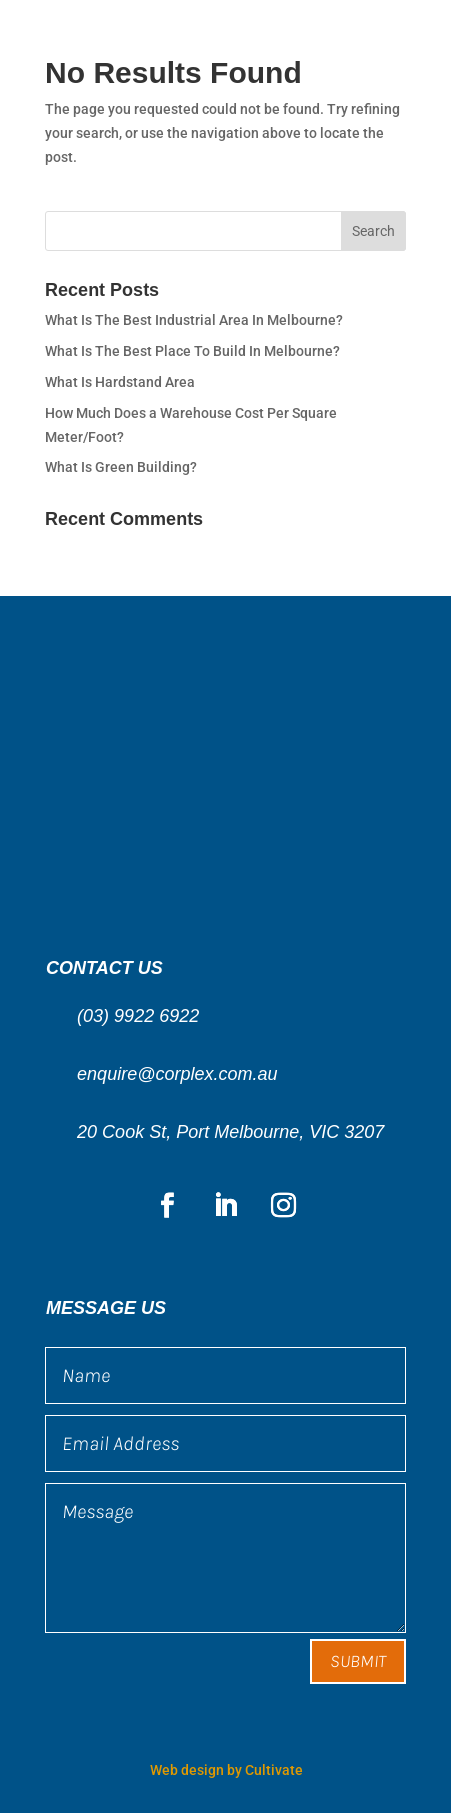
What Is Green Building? (121, 467)
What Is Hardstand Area (120, 382)
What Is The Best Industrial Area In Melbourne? (194, 320)
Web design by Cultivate (226, 1770)
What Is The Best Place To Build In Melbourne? (192, 351)
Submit (358, 1661)
